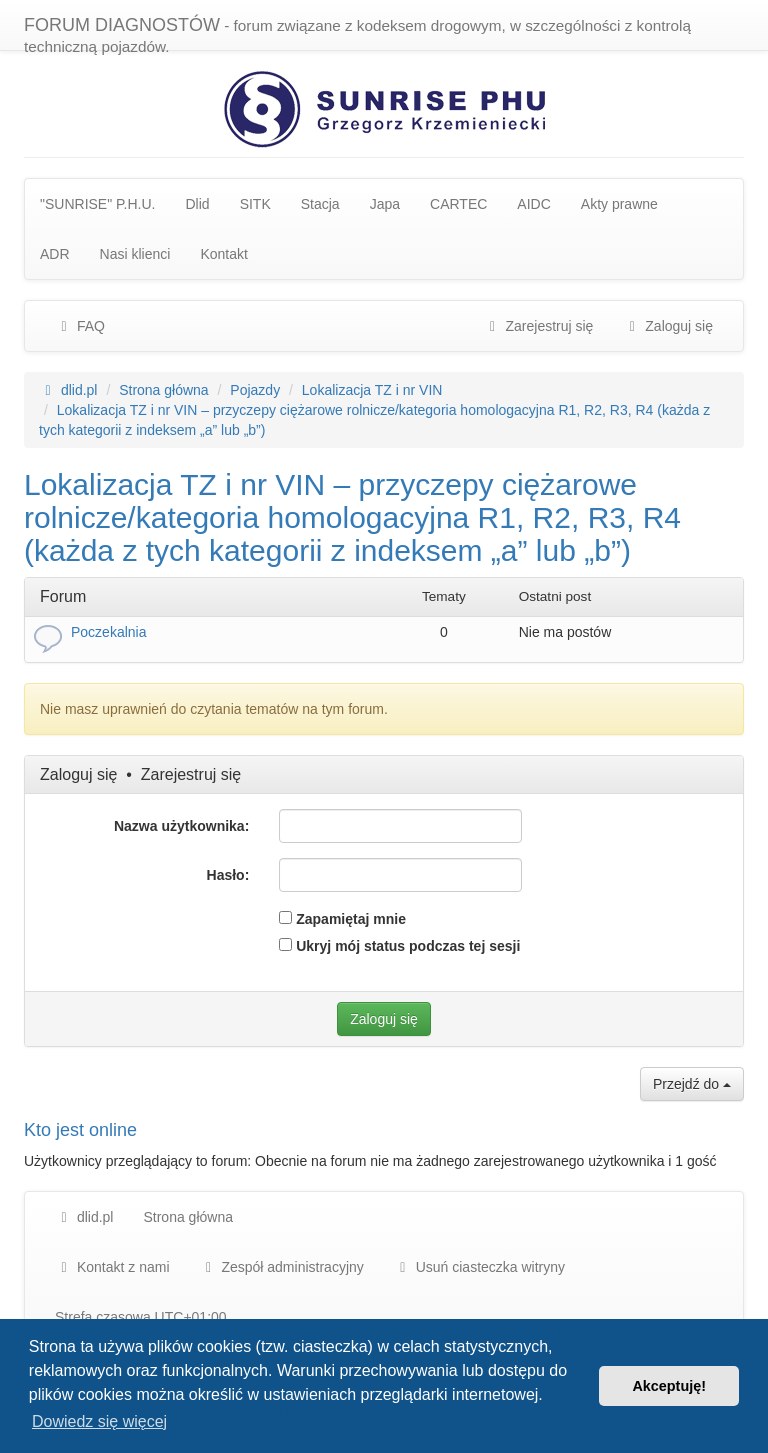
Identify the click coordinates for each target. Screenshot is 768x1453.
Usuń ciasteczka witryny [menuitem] (479, 1267)
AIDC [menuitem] (533, 204)
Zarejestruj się (191, 774)
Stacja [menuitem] (320, 204)
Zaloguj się (78, 774)
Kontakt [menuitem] (223, 254)
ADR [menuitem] (55, 254)
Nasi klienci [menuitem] (135, 254)
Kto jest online (80, 1130)
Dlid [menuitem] (198, 204)
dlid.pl (84, 1217)
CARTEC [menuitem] (458, 204)
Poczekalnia (109, 632)
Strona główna (188, 1217)
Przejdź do (692, 1084)
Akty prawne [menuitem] (619, 204)
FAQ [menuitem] (80, 326)
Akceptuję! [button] (669, 1386)
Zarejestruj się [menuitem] (539, 326)
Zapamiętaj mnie (342, 919)
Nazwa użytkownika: (181, 826)
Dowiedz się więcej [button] (99, 1421)
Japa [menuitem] (385, 204)
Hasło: (228, 875)
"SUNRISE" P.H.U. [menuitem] (98, 204)
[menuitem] (282, 1267)
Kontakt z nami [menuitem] (112, 1267)
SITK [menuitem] (255, 204)
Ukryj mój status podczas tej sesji (399, 946)
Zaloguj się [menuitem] (668, 326)
